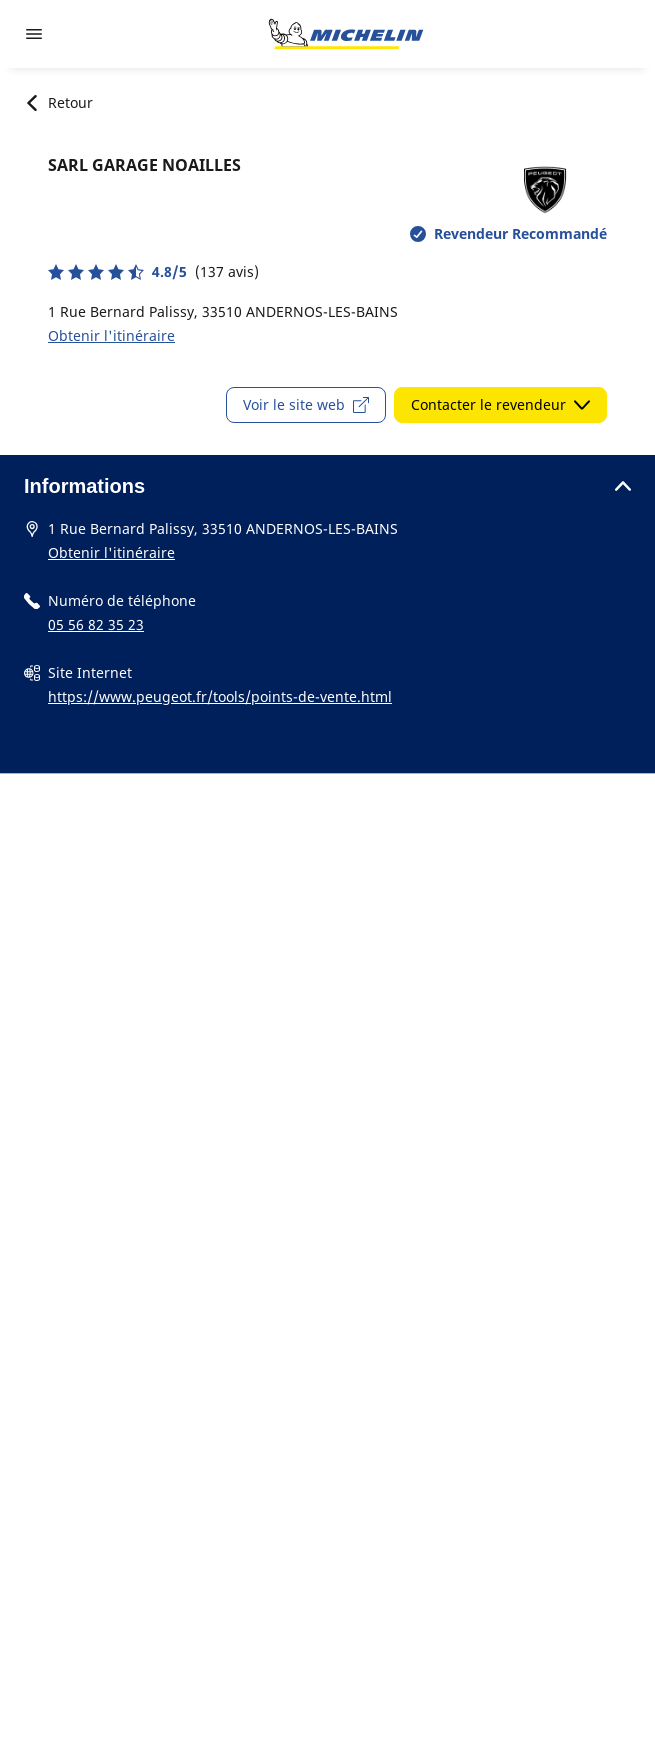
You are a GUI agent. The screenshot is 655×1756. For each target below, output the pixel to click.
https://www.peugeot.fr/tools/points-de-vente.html (220, 696)
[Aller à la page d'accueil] (346, 34)
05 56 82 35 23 (96, 624)
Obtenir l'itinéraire (111, 335)
